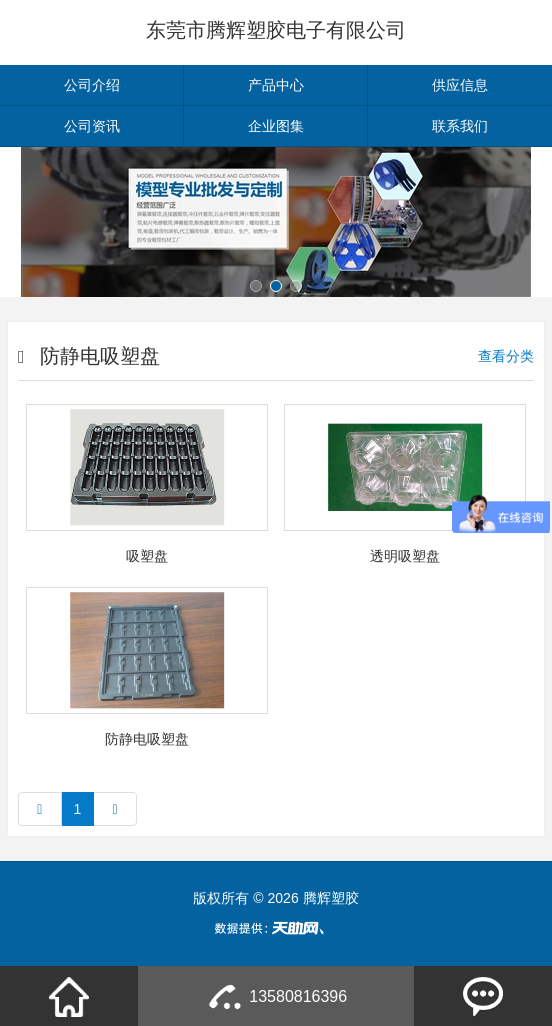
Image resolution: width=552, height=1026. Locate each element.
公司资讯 (92, 126)
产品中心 (276, 85)
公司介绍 (92, 85)
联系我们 (460, 126)
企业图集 (276, 126)
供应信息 (460, 85)
